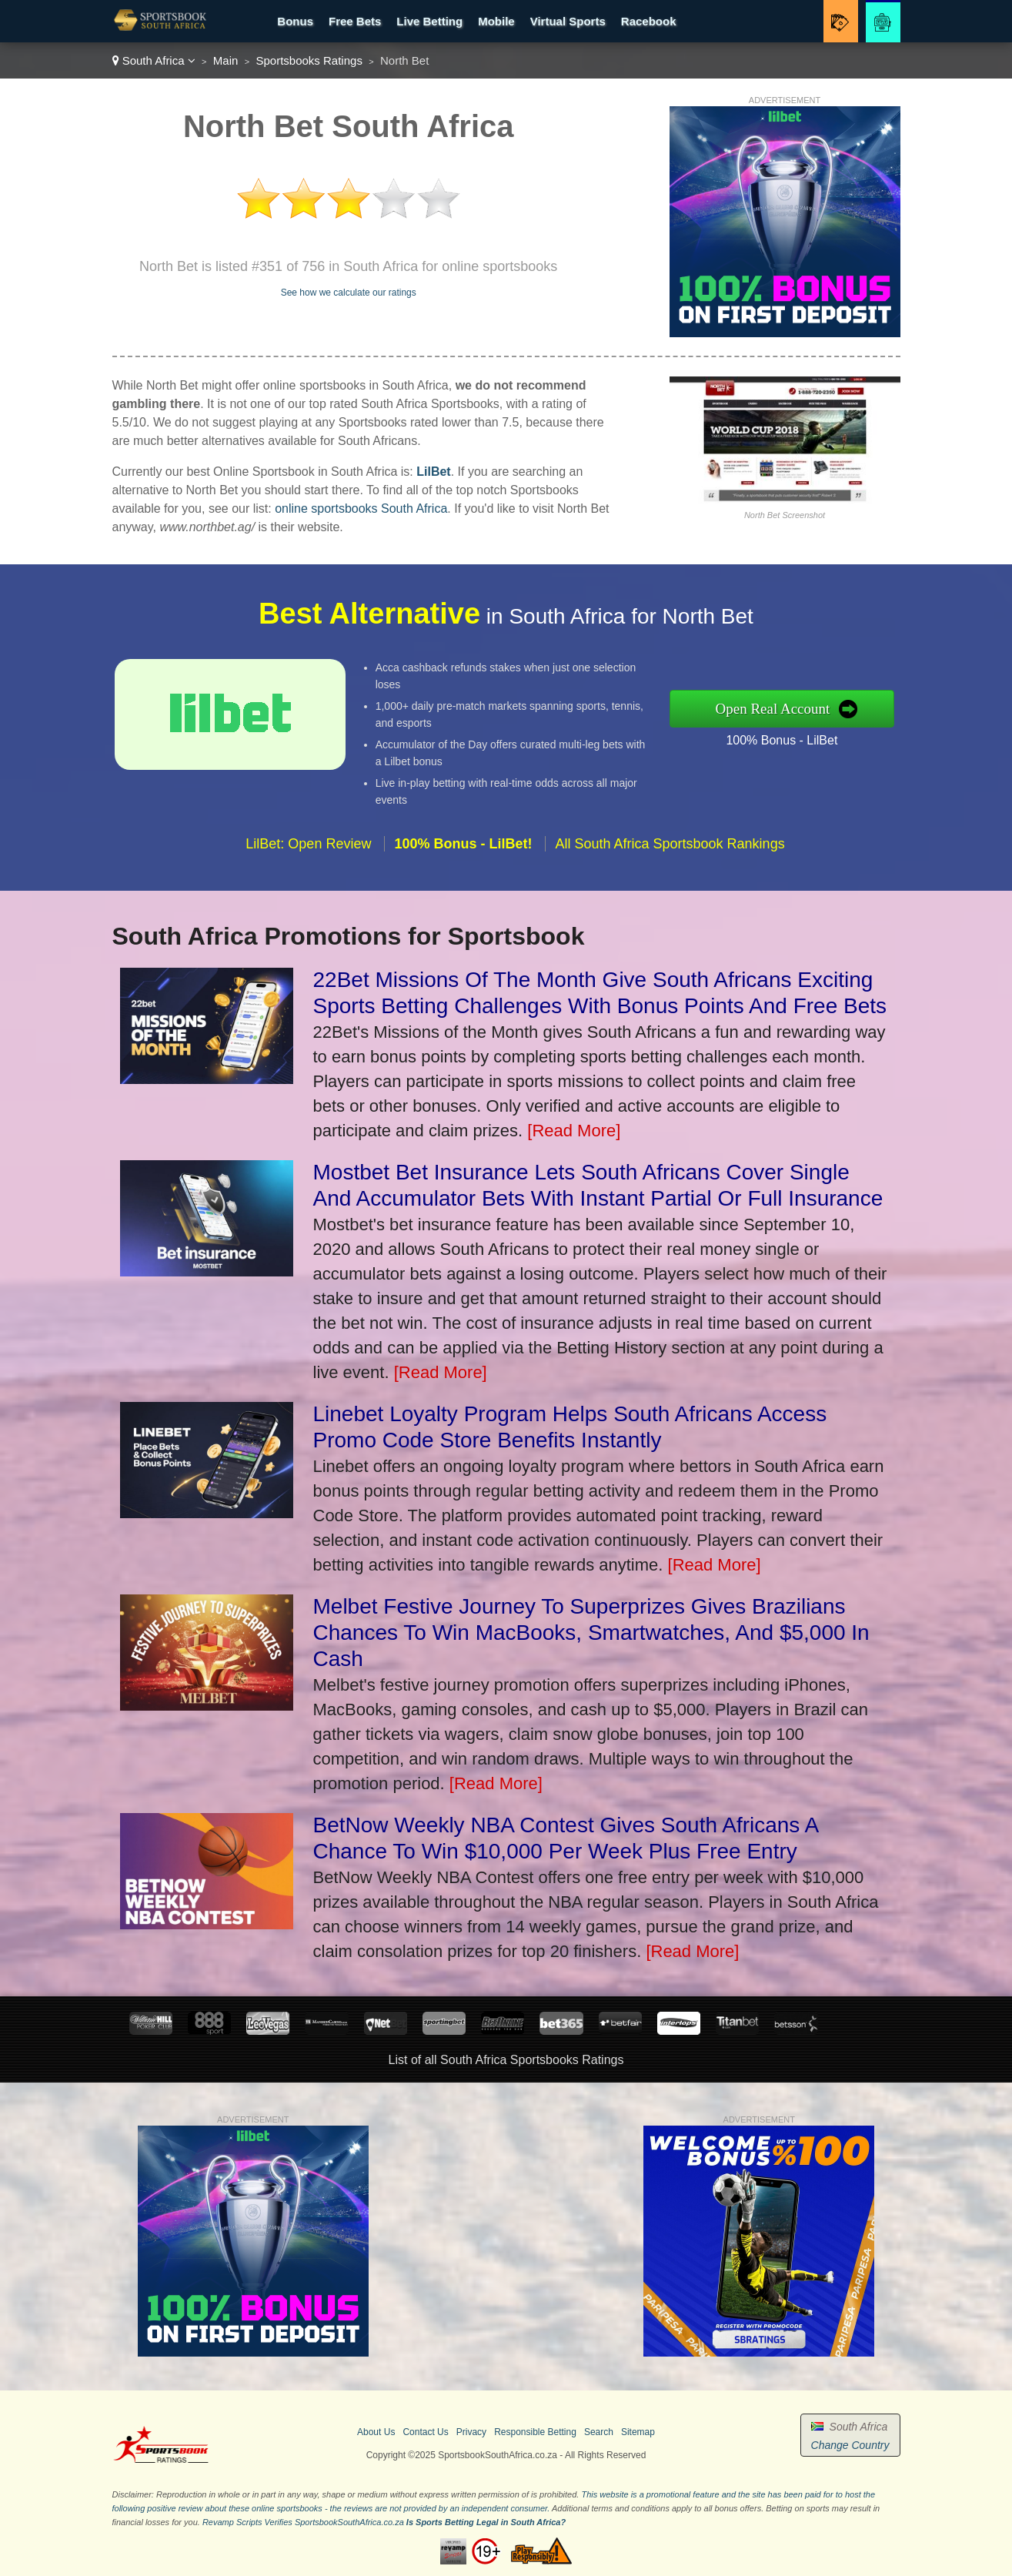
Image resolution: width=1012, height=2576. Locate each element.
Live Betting (429, 21)
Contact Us (425, 2432)
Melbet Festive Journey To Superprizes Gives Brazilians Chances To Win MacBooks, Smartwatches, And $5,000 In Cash (591, 1632)
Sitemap (638, 2432)
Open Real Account (785, 708)
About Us (376, 2432)
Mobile (496, 21)
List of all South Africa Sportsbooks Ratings (506, 2059)
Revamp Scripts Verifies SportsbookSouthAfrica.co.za (303, 2522)
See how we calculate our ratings (348, 292)
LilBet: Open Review (308, 856)
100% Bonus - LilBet (794, 737)
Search (598, 2432)
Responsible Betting (535, 2432)
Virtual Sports (568, 21)
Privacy (471, 2432)
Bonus (295, 21)
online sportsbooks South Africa (361, 508)
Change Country (850, 2445)
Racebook (648, 21)
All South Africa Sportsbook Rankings (669, 856)
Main (226, 60)
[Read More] (573, 1130)
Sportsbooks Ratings (309, 60)
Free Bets (355, 21)
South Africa (153, 60)
